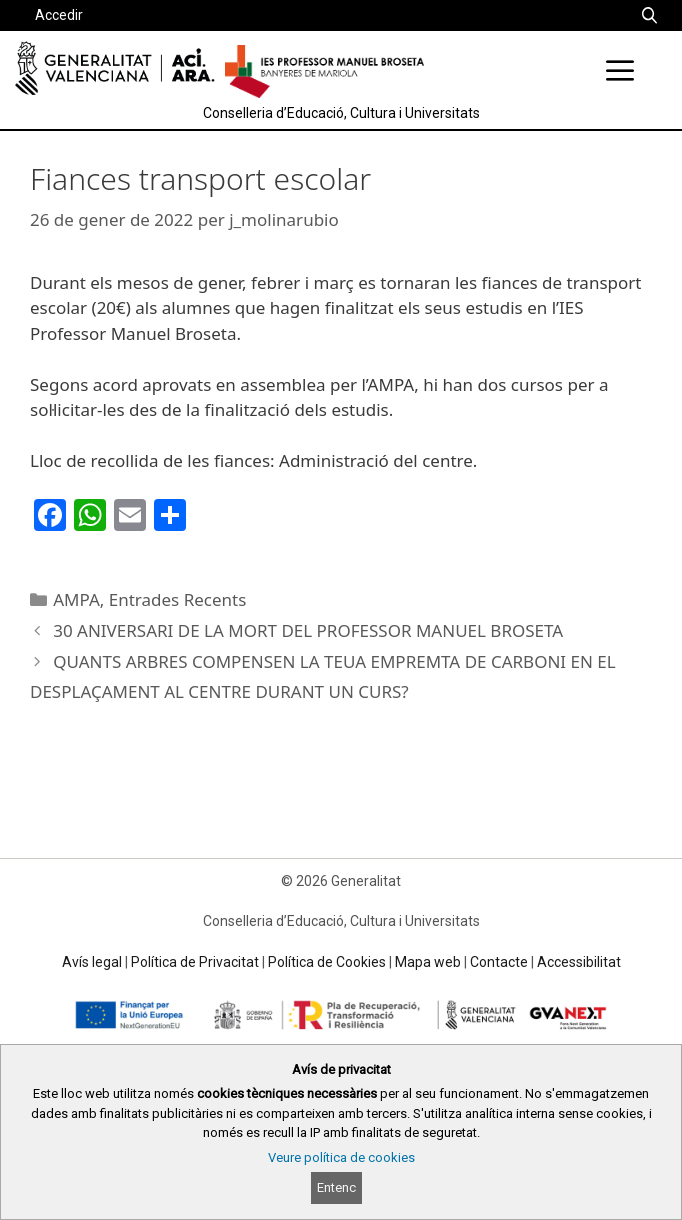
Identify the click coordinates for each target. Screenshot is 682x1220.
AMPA (76, 599)
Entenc (336, 1187)
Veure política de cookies (341, 1157)
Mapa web (428, 962)
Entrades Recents (178, 599)
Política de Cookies (327, 962)
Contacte (499, 962)
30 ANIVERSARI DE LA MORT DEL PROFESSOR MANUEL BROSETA (308, 630)
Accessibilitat (579, 962)
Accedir (59, 15)
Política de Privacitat (195, 962)
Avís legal (92, 962)
